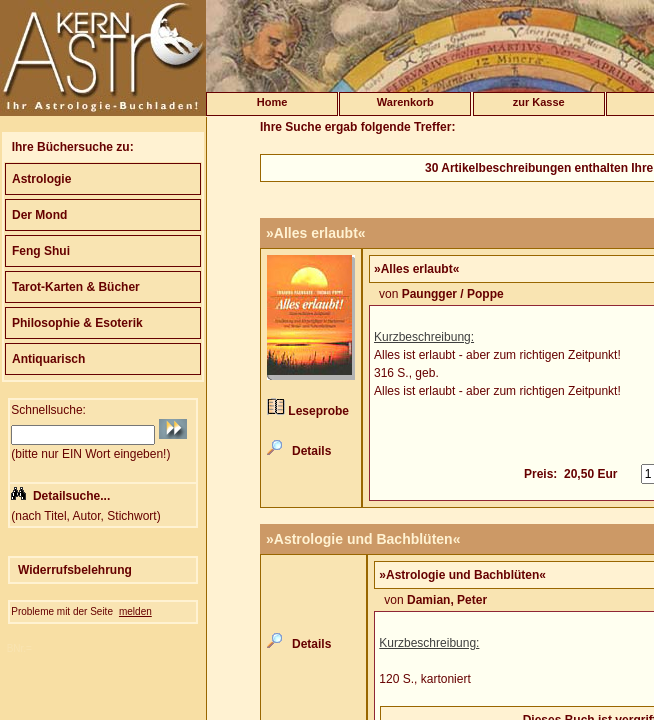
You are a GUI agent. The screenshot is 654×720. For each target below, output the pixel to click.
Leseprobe (318, 411)
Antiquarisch (48, 359)
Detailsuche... (71, 496)
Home (272, 102)
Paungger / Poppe (453, 294)
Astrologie (41, 179)
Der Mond (39, 215)
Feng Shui (41, 251)
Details (311, 451)
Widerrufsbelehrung (75, 570)
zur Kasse (539, 102)
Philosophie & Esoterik (77, 323)
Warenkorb (405, 102)
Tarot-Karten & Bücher (76, 287)
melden (135, 611)
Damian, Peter (447, 600)
